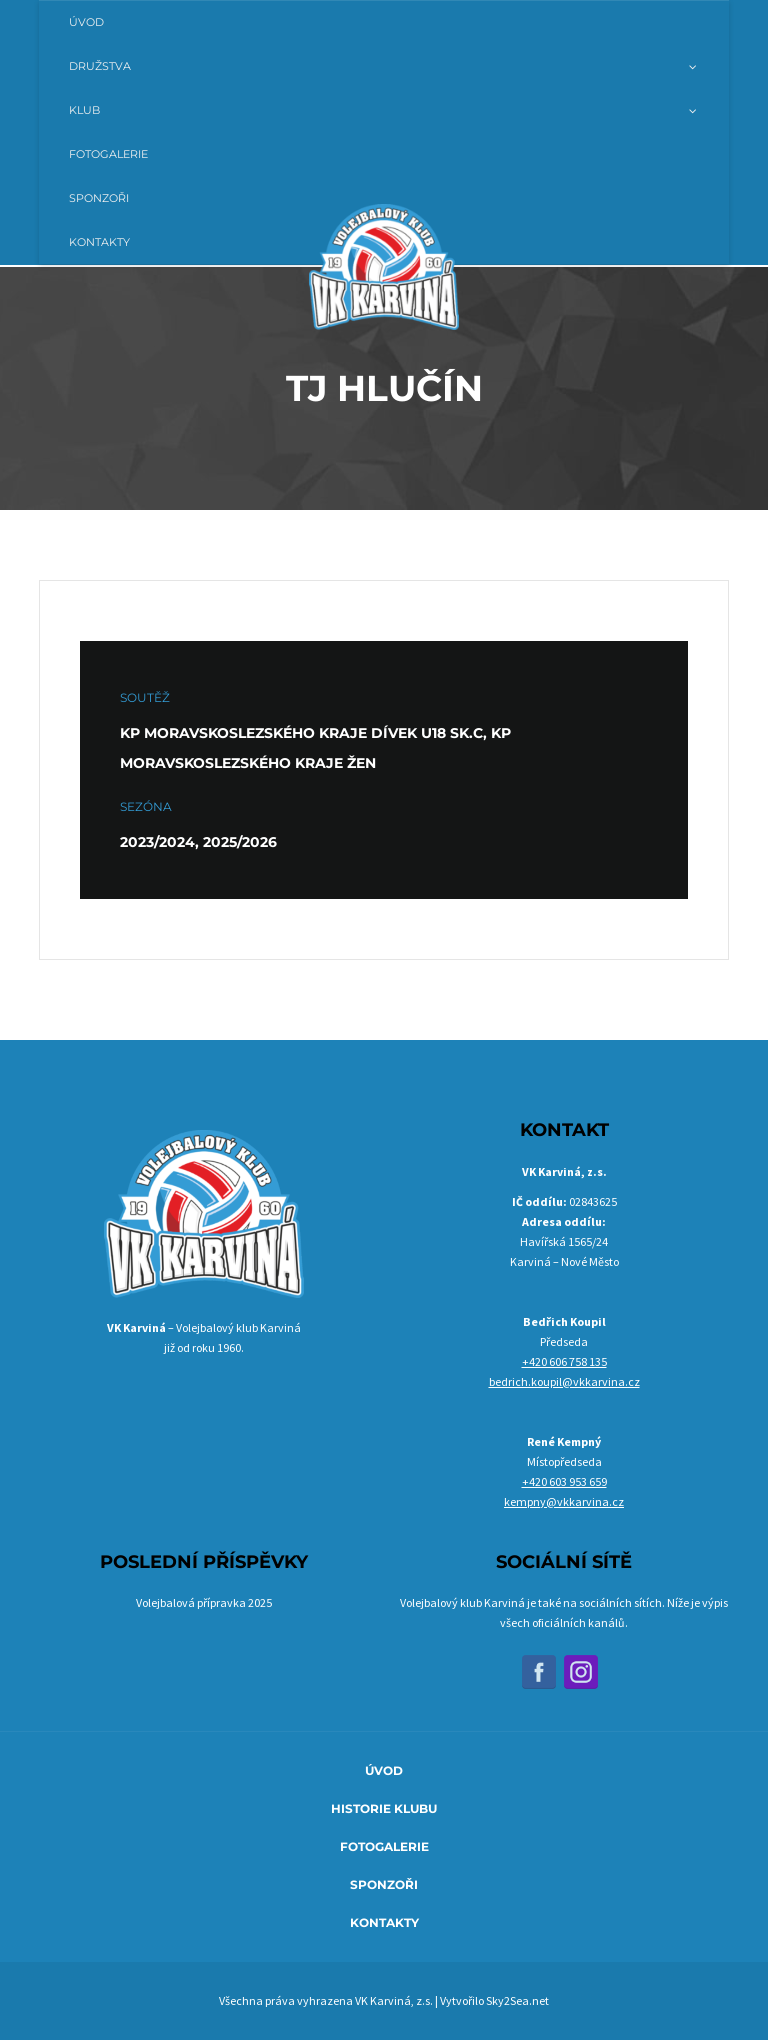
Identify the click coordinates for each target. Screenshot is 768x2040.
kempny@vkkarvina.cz (564, 1501)
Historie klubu (384, 1808)
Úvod (384, 1770)
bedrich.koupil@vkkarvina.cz (564, 1381)
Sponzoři (384, 1884)
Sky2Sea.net (517, 2000)
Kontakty (384, 1922)
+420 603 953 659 (564, 1481)
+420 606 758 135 (564, 1361)
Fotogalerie (384, 1846)
